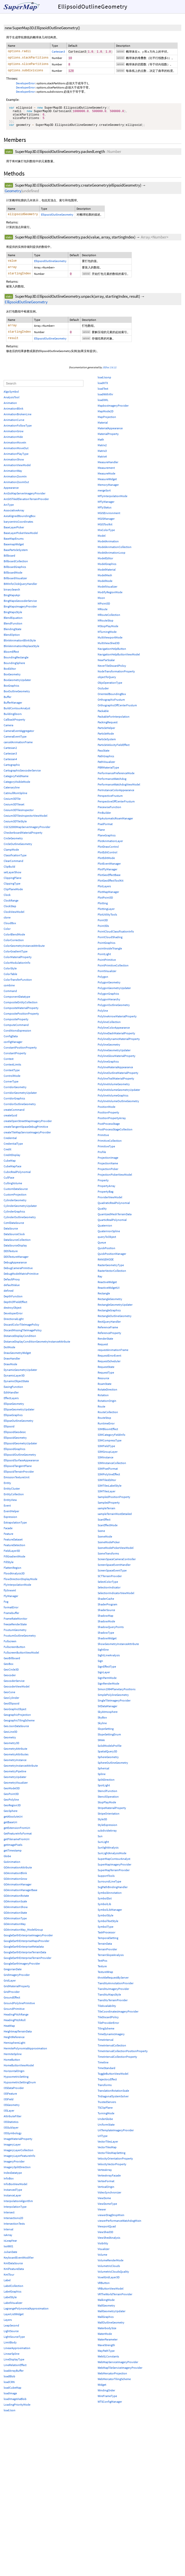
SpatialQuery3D (107, 1756)
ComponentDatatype (17, 1001)
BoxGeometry (12, 679)
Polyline (103, 1015)
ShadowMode (106, 1626)
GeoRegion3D (12, 1809)
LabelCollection (13, 2290)
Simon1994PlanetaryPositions (116, 1693)
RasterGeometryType (111, 1269)
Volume (102, 2259)
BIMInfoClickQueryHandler (20, 588)
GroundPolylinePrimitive (19, 2007)
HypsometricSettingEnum (20, 2086)
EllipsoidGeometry (15, 1442)
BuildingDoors (13, 718)
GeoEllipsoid (11, 1708)
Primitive (103, 1139)
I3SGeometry (12, 2109)
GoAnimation (12, 1866)
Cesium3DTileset (14, 809)
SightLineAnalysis (109, 1659)
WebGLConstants (108, 2361)
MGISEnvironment (109, 517)
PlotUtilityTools (107, 919)
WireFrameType (107, 2400)
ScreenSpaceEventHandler (114, 1569)
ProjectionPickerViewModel (115, 1179)
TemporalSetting (108, 1942)
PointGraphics (106, 947)
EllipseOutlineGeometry (18, 1425)
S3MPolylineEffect (109, 1478)
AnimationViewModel (17, 469)
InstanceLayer (12, 2200)
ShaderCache (106, 1603)
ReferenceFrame (108, 1331)
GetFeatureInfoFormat (18, 1838)
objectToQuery (107, 681)
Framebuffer (11, 1617)
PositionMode (106, 1111)
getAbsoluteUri (13, 1821)
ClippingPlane (12, 882)
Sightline (103, 1654)
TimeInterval (105, 2044)
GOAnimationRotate (16, 1900)
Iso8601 (8, 2250)
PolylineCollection (109, 1026)
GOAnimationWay (15, 1928)
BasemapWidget (14, 548)
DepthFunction (13, 1301)
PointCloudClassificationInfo (116, 936)
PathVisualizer (106, 766)
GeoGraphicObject (15, 1713)
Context (8, 1063)
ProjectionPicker (108, 1173)
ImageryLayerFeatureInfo (19, 2160)
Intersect (9, 2217)
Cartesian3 (58, 51)
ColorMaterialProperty (18, 961)
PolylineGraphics (108, 1066)
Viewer (102, 2214)
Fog (6, 1606)
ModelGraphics (107, 568)
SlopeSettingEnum (109, 1739)
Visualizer (103, 2253)
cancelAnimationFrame (18, 746)
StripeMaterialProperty (112, 1812)
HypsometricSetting (16, 2081)
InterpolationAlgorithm (18, 2205)
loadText (103, 393)
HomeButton (12, 2064)
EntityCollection (14, 1498)
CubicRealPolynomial (17, 1176)
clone (7, 922)
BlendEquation (13, 622)
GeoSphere (10, 1815)
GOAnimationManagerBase (20, 1894)
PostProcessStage (109, 1128)
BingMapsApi (12, 599)
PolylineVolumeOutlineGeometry (118, 1105)
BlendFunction (13, 628)
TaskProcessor (106, 1937)
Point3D (103, 924)
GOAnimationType (15, 1923)
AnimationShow (14, 464)
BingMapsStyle (13, 616)
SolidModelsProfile (109, 1750)
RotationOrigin (107, 1405)
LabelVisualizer (13, 2307)
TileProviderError (108, 2027)
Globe (7, 1860)
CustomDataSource (16, 1193)
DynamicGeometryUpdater (20, 1374)
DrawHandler (12, 1363)
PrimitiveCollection (110, 1145)
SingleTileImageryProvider (114, 1705)
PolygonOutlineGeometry (114, 1009)
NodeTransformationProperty (116, 676)
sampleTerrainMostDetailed (115, 1518)
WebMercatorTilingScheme (114, 2383)
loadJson (9, 2414)
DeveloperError (25, 83)
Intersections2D (13, 2222)
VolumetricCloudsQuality (113, 2276)
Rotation (103, 1399)
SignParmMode (107, 1682)
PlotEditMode (106, 862)
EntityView (10, 1504)
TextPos (102, 1965)
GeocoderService (14, 1685)
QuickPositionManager (112, 1258)
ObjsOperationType (110, 687)
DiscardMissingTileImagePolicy (23, 1334)
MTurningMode (107, 636)
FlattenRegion (12, 1572)
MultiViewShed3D (108, 647)
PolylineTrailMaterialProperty (116, 1083)
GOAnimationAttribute (18, 1872)
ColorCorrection (14, 944)
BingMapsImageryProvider (20, 611)
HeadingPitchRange (16, 2019)
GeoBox (8, 1668)
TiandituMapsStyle (109, 1999)
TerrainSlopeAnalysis (111, 1959)
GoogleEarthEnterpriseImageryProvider (28, 1939)
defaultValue (12, 1289)
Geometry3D (11, 1747)
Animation (10, 407)
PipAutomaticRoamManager (115, 823)
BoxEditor (10, 673)
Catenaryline (12, 792)
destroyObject (12, 1312)
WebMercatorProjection (112, 2378)
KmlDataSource (13, 2267)
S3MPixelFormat (108, 1473)
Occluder (103, 693)
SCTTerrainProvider (110, 1580)
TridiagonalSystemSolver (113, 2100)
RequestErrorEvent (109, 1360)
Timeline (103, 2067)
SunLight (103, 1846)
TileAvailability (107, 2010)
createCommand (14, 1114)
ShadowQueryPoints (111, 1631)
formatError (11, 1612)
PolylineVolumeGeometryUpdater (119, 1094)
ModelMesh (105, 579)
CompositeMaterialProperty (21, 1012)
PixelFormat (105, 828)
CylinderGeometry (15, 1204)
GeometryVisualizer (16, 1787)
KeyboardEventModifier (19, 2262)
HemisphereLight (14, 2047)
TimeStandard (106, 2072)
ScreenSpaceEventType (112, 1575)
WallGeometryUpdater (111, 2315)
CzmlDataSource (14, 1227)
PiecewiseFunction (109, 811)
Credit (7, 1153)
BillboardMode (13, 577)
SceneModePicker (109, 1546)
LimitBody (10, 2347)
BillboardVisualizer (15, 582)
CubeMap (10, 1165)
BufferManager (13, 707)
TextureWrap (105, 1976)
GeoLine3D (10, 1736)
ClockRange (11, 905)
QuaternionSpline (109, 1235)
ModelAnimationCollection (115, 551)
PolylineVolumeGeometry (114, 1088)
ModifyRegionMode (110, 596)
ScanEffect (104, 1524)
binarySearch (12, 594)
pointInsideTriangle (110, 953)
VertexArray (105, 2174)
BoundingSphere (14, 667)
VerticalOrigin (106, 2191)
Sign (100, 1665)
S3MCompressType (109, 1445)
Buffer (7, 701)
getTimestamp (13, 1855)
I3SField (8, 2103)
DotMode (9, 1351)
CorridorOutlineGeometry (20, 1108)
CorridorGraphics (14, 1103)
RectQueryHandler (109, 1326)
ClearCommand (13, 865)
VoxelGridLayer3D (108, 2281)
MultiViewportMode (110, 642)
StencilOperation (108, 1801)
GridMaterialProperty (17, 1990)
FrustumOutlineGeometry (20, 1640)
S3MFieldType (106, 1450)
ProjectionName (108, 1168)
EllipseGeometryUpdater (19, 1414)
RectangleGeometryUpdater (115, 1309)
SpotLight (104, 1789)
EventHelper (11, 1515)
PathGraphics (106, 760)
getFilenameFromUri (16, 1843)
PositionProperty (108, 1117)
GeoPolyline (11, 1804)
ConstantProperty (15, 1057)
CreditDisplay (12, 1159)
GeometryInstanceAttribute (21, 1770)
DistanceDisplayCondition (20, 1340)
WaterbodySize (107, 2332)
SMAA (101, 1744)
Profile (102, 1156)
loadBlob (9, 2381)
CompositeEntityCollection (21, 1006)
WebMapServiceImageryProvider (118, 2366)
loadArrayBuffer (14, 2375)
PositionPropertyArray (112, 1122)
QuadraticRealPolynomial (114, 1207)
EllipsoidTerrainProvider (19, 1476)
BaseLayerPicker (14, 531)
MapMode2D (105, 415)
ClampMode (11, 854)
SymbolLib (104, 1908)
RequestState (106, 1371)
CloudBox (10, 927)
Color (7, 933)
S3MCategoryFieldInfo (111, 1439)
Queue (102, 1247)
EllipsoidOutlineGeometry (57, 219)
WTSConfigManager (110, 2406)
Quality (102, 1213)
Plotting (103, 907)
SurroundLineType (109, 1886)
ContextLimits (12, 1069)
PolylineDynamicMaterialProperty (119, 1043)
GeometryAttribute (15, 1753)
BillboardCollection (16, 565)
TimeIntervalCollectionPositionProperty (123, 2055)
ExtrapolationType (15, 1527)
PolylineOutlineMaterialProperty (118, 1077)
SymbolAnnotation (110, 1897)
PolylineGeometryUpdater (114, 1054)
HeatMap (9, 2030)
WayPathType (106, 2355)
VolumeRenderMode (110, 2264)
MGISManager (106, 523)
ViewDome (104, 2202)
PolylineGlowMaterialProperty (116, 1060)
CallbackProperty (14, 724)
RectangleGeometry (110, 1303)
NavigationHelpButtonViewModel (119, 659)
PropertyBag (105, 1196)
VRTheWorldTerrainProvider (115, 2298)
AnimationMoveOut (16, 452)
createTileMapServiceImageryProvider (27, 1137)
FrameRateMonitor (15, 1623)
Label (7, 2284)
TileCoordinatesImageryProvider (118, 2016)
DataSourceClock (14, 1238)
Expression (10, 1521)
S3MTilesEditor (107, 1484)
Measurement (106, 472)
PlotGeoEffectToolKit (110, 885)
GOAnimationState (15, 1917)
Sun (100, 1840)
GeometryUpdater (15, 1781)
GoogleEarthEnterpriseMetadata (24, 1951)
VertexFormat (106, 2185)
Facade (8, 1532)
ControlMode (12, 1080)
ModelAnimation (108, 546)
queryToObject (107, 1241)
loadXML (103, 404)
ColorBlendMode (14, 939)
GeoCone (9, 1696)
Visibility (103, 2248)
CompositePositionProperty (21, 1018)
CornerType (11, 1086)
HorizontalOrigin (14, 2075)
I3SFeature (10, 2098)
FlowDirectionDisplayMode (20, 1583)
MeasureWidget (107, 483)
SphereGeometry (108, 1761)
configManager (13, 1046)
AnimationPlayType (16, 458)
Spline (102, 1778)
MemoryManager (108, 489)
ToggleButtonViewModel (113, 2078)
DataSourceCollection (17, 1244)
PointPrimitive (107, 964)
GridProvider (12, 1996)
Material (103, 427)
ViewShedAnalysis (109, 2242)
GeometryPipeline (15, 1775)
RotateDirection (107, 1394)
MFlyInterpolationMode (112, 500)
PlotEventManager (109, 868)
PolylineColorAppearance (114, 1032)
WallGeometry (106, 2310)
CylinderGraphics (14, 1216)
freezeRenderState (15, 1628)
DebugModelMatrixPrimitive (21, 1278)
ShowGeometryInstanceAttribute (118, 1648)
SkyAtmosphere (108, 1716)
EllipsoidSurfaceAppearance (21, 1464)
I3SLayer (9, 2115)
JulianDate (10, 2256)
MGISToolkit (105, 529)
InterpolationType (15, 2211)
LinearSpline (11, 2358)
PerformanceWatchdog (112, 783)
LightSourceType (14, 2341)
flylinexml (10, 1595)
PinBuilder (104, 817)
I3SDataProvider (14, 2092)
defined (8, 1295)
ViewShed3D (105, 2236)
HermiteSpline (13, 2058)
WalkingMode (106, 2304)
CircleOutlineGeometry (18, 848)
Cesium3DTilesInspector (19, 814)
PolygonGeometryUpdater (114, 992)
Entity (7, 1487)
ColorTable (10, 978)
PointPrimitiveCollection (113, 970)
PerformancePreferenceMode (116, 777)
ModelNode (105, 585)
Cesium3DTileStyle (15, 826)
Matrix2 (102, 449)
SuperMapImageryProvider (114, 1869)
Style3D (102, 1823)
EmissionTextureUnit (16, 1481)
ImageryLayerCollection (18, 2154)
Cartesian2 (10, 752)
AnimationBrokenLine (17, 418)
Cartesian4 (10, 763)
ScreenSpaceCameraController (117, 1563)
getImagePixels (13, 1849)
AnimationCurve (14, 424)
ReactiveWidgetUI (108, 1292)
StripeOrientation (108, 1818)
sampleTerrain (106, 1512)
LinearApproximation (17, 2352)
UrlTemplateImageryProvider (116, 2134)
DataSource (11, 1233)
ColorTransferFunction (18, 984)
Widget (102, 2389)
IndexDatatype (13, 2177)
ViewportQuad (107, 2231)
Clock (7, 899)
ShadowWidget (107, 1642)
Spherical (103, 1773)
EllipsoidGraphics (14, 1453)
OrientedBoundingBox (112, 698)
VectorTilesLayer (108, 2146)
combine (9, 990)
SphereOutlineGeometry (113, 1767)
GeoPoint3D (11, 1798)
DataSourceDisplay (15, 1250)
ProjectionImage (108, 1162)
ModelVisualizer (107, 591)
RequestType (106, 1377)
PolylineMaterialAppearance (115, 1071)
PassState (103, 755)
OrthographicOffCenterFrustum (117, 709)
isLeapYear (10, 2245)
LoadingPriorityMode (17, 2409)
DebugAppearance (15, 1267)
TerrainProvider (107, 1953)
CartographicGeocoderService (22, 775)
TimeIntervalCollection (112, 2050)
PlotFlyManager (107, 873)
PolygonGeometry (109, 987)
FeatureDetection (14, 1549)
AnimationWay (13, 475)
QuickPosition (106, 1252)
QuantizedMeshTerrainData (115, 1218)
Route (101, 1411)
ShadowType (106, 1637)
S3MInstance (105, 1462)
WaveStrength (106, 2349)
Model (102, 540)
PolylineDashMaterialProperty (116, 1037)
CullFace (9, 1182)
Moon (101, 602)
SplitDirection (106, 1784)
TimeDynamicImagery (111, 2038)
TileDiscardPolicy (108, 2021)
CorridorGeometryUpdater (20, 1097)
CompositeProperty (16, 1023)
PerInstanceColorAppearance (116, 794)
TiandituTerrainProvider (113, 2004)
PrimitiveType (106, 1151)
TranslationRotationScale (113, 2095)
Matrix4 (102, 461)
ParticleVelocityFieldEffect (114, 749)
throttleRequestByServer (113, 1982)
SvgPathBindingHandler (113, 1891)
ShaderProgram (107, 1609)
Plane (101, 834)
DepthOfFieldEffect (15, 1306)
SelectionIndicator (109, 1592)
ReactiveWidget (107, 1286)
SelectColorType (108, 1586)
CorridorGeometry (15, 1091)
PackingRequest (108, 726)
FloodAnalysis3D (14, 1578)
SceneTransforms (108, 1558)
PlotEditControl (107, 857)
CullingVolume (13, 1187)
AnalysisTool (11, 401)
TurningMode (106, 2117)
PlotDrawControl (108, 851)
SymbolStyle (105, 1920)
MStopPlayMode (108, 630)
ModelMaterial (107, 574)
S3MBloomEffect (108, 1433)
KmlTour (9, 2279)
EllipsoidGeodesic (15, 1436)
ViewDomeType (107, 2208)
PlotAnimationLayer (110, 845)
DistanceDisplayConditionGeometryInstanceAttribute (37, 1346)
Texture (102, 1970)
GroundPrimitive (14, 2013)
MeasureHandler (108, 466)
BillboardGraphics (15, 571)
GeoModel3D (12, 1792)
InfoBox (8, 2183)
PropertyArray (106, 1190)
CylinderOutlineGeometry (20, 1221)
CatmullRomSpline (15, 797)
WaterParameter (108, 2344)
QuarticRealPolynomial (112, 1224)
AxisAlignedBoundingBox (19, 520)
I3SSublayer (11, 2132)
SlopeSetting (106, 1733)
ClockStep (10, 910)
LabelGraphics (12, 2296)
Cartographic (12, 769)
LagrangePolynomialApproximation (26, 2313)
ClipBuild (9, 871)
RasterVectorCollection (112, 1275)
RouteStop (104, 1422)
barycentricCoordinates (18, 526)
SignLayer (104, 1676)
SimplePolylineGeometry (113, 1699)
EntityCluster (12, 1493)
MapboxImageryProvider (113, 410)
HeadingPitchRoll (15, 2024)
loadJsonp (104, 382)
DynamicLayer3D (14, 1380)
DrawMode (10, 1368)
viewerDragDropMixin (111, 2219)
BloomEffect (11, 656)
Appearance (11, 492)
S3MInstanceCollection (112, 1467)
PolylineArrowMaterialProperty (117, 1020)
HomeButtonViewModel (19, 2070)
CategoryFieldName (16, 780)
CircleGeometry (13, 842)
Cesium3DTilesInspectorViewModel (25, 820)
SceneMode (105, 1541)
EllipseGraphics (13, 1419)
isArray (8, 2239)
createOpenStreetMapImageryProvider (28, 1125)
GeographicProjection (17, 1719)
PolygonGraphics (108, 998)
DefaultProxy (12, 1284)
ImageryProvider (14, 2166)
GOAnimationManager (17, 1889)
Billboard (9, 560)
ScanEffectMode (108, 1529)
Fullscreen (10, 1645)
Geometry (13, 195)
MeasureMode (106, 478)
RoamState (104, 1388)
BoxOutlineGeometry (17, 695)
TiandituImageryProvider (113, 1993)
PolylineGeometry (109, 1049)
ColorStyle (10, 973)
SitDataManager (107, 1710)
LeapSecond (11, 2330)
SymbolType (105, 1931)
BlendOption (12, 639)
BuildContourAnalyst (17, 712)
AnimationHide (13, 441)
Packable (103, 715)
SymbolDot (105, 1903)
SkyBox (102, 1722)
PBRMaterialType (108, 772)
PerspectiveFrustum (110, 800)
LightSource (11, 2335)
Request (103, 1348)
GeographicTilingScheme (19, 1725)
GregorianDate (13, 1973)
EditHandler (11, 1397)
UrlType (102, 2140)
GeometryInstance (15, 1764)
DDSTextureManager (16, 1261)
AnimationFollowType (18, 430)
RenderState (105, 1343)
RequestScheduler (109, 1365)
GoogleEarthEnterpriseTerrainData (25, 1956)
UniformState (106, 2129)
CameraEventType (15, 741)
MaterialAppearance (110, 432)
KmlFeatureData (14, 2273)
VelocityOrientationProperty (115, 2163)
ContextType (12, 1074)
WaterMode (105, 2338)
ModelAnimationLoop (111, 557)
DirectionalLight (14, 1323)
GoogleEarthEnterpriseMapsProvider (26, 1945)
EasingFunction (13, 1391)
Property (103, 1184)
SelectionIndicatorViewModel (116, 1597)
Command (10, 995)
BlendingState (12, 633)
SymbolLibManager (110, 1914)
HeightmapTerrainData (18, 2036)
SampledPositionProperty (114, 1501)
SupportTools (106, 1880)
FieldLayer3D (12, 1555)
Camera (8, 729)
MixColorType (106, 534)
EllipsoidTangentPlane (18, 1470)
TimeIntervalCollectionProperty (117, 2061)
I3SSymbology (13, 2137)
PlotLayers (104, 890)
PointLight (104, 958)
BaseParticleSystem (16, 554)
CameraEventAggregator (19, 735)
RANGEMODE (106, 1264)
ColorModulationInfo (17, 967)
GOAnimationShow (16, 1911)
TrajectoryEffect (107, 2084)
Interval (8, 2233)
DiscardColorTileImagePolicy (21, 1329)
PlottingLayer (106, 913)
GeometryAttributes (16, 1759)
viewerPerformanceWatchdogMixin (119, 2225)
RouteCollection (108, 1416)
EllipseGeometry (14, 1408)
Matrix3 (102, 455)
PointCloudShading (110, 941)
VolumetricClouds (109, 2270)
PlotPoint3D (105, 902)
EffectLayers (11, 1402)
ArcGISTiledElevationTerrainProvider (26, 503)
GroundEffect (12, 2002)
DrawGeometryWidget (17, 1357)
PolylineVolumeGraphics (113, 1100)
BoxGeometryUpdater (17, 684)
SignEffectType (107, 1671)
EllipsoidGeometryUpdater (20, 1448)
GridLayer (10, 1985)
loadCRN (9, 2386)
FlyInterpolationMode (17, 1589)
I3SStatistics (11, 2126)
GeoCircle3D (11, 1674)
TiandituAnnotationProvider (115, 1987)
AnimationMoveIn (15, 447)
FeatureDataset (13, 1544)
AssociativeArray (14, 515)
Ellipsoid (9, 1431)
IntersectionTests (14, 2228)
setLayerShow (12, 876)
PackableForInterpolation (114, 721)
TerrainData (105, 1948)
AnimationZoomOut (16, 486)
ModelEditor (105, 562)
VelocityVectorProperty (112, 2168)
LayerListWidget (14, 2318)
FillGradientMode (14, 1561)
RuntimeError (106, 1428)
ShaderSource (106, 1614)
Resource (103, 1382)
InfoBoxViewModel (15, 2188)
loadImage (10, 2397)
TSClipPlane (105, 2112)
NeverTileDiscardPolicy (112, 670)
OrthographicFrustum (111, 704)
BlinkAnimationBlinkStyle (20, 645)
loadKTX (103, 387)
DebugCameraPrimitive (18, 1272)
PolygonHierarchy (109, 1004)
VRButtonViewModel (110, 2293)
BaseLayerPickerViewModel (21, 537)
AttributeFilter (12, 2120)
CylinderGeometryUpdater (20, 1210)
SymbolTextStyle (108, 1925)
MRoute (102, 613)
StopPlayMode (107, 1806)
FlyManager (11, 1600)
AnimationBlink (13, 413)
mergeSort (104, 495)
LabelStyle (10, 2301)
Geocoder (10, 1679)
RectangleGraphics (109, 1315)
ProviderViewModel (110, 1201)
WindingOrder (106, 2395)
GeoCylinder (11, 1702)
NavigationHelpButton (112, 653)
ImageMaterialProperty (18, 2143)
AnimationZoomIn (15, 481)
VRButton (104, 2287)
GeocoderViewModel (16, 1691)
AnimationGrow (14, 435)
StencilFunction (107, 1795)
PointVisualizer (107, 975)
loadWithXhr (105, 398)
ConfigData (11, 1040)
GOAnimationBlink (15, 1877)
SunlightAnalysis (108, 1852)
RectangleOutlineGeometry (115, 1320)
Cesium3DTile (12, 803)
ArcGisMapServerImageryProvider (24, 498)
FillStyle (8, 1566)
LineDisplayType (14, 2364)
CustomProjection (15, 1199)
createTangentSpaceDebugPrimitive (26, 1131)
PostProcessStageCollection (115, 1134)
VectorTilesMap (107, 2151)
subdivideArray (107, 1835)
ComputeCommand (16, 1029)
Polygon (103, 981)
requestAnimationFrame (113, 1354)
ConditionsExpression (17, 1035)
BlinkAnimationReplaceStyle (21, 650)
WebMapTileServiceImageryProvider (120, 2372)
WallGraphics (106, 2321)
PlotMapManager (108, 896)
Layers (8, 2324)
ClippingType (12, 888)
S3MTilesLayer (106, 1495)
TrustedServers (107, 2106)
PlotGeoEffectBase (109, 879)
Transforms (105, 2089)
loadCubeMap (12, 2392)
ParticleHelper (106, 732)
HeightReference (14, 2041)
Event (7, 1510)
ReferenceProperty (109, 1337)
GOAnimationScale (15, 1906)
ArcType (9, 509)
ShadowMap (105, 1620)
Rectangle (104, 1298)
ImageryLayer (12, 2149)
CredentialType (13, 1148)
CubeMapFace (12, 1170)
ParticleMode (106, 738)
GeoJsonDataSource (16, 1730)
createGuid (10, 1120)
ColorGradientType (15, 956)
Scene (101, 1535)
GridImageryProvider (17, 1979)
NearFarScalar (106, 664)
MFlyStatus (104, 512)
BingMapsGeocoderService (20, 605)
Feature (8, 1538)
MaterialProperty (108, 438)
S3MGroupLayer (108, 1456)
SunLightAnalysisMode (112, 1857)
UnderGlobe (105, 2123)
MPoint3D (104, 608)
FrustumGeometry (15, 1634)
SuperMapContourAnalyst (114, 1863)
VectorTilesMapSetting (111, 2157)
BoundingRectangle (16, 662)
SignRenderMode (108, 1688)
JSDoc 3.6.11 (109, 371)
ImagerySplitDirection (17, 2171)
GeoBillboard (12, 1662)
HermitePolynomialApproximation (25, 2053)
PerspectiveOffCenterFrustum (116, 806)
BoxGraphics (11, 690)
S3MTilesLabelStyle (109, 1490)
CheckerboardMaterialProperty (23, 837)
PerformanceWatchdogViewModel (119, 789)
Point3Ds (103, 930)
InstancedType (13, 2194)
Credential (10, 1142)
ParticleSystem (107, 743)
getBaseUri (10, 1826)
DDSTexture (11, 1255)
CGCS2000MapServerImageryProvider (27, 831)
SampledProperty (109, 1507)
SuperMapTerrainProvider (114, 1874)
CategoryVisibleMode (17, 786)
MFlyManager (106, 506)
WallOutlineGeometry (111, 2327)
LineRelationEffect (15, 2369)
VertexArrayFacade (109, 2180)
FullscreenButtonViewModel (21, 1657)
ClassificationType (15, 859)
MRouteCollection (109, 619)
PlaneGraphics (107, 840)
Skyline (102, 1727)
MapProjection (107, 421)
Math (101, 444)
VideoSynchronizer (109, 2197)
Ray (100, 1281)
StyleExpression (107, 1829)
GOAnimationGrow (15, 1883)
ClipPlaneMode (13, 893)
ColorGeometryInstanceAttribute (24, 950)
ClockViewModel (14, 916)
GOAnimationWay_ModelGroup (23, 1934)
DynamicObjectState (16, 1385)
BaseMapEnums (14, 543)
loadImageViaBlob (15, 2403)
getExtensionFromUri (17, 1832)
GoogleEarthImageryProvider (22, 1968)
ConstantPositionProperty (20, 1052)
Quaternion (105, 1230)
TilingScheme (106, 2033)
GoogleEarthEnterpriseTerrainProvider (27, 1962)
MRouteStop (105, 625)
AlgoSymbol (11, 396)
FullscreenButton (14, 1651)
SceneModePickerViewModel (115, 1552)
